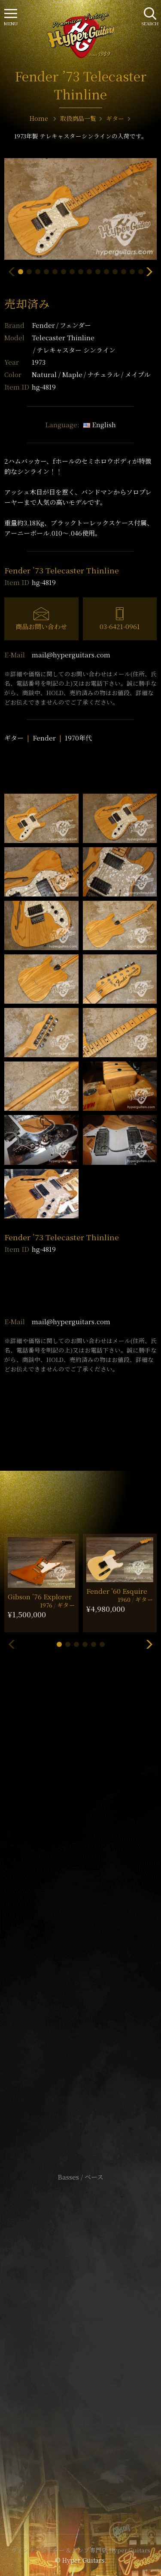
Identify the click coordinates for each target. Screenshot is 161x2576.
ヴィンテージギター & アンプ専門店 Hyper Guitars (80, 2550)
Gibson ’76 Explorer (40, 1596)
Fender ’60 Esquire (116, 1590)
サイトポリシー (80, 2319)
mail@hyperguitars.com (71, 654)
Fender (61, 325)
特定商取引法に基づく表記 (80, 2331)
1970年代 (78, 737)
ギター (14, 737)
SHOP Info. (80, 1926)
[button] (20, 271)
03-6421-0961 (120, 626)
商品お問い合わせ (41, 626)
